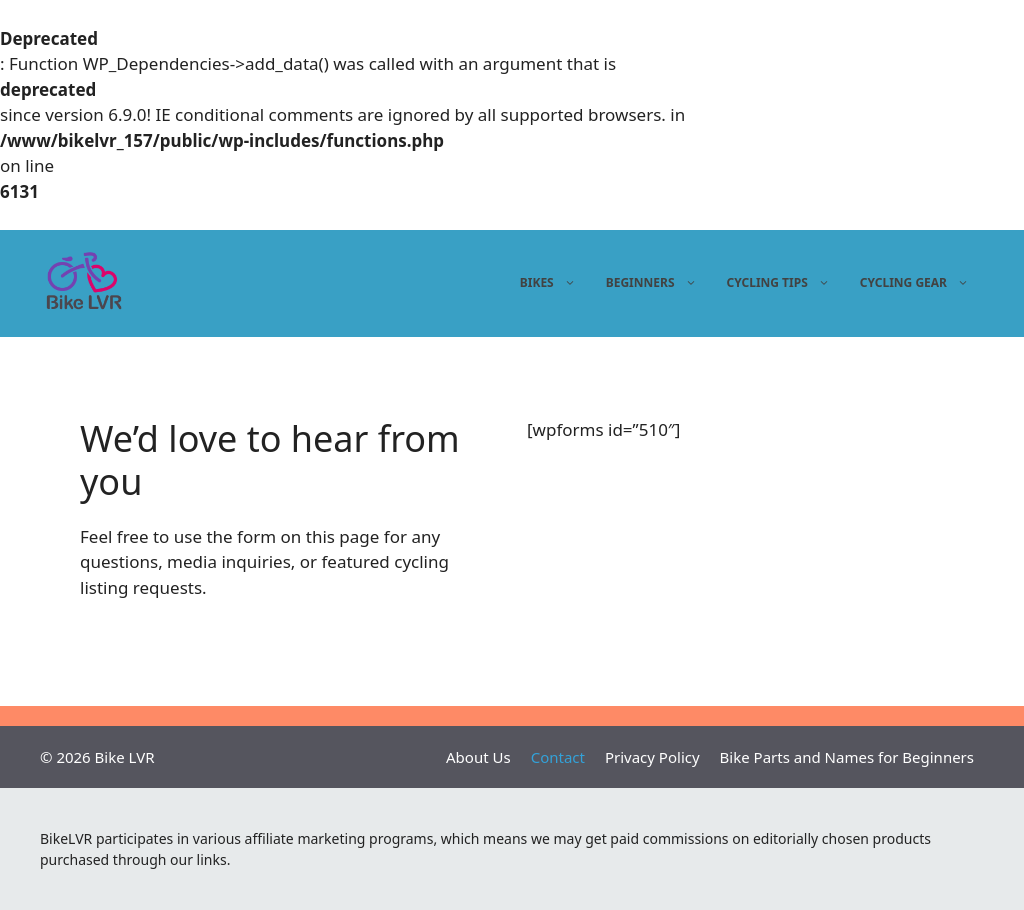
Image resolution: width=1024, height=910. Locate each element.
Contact (558, 757)
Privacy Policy (652, 757)
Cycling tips (781, 283)
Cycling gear (917, 283)
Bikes (550, 283)
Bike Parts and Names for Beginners (847, 757)
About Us (478, 757)
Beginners (654, 283)
